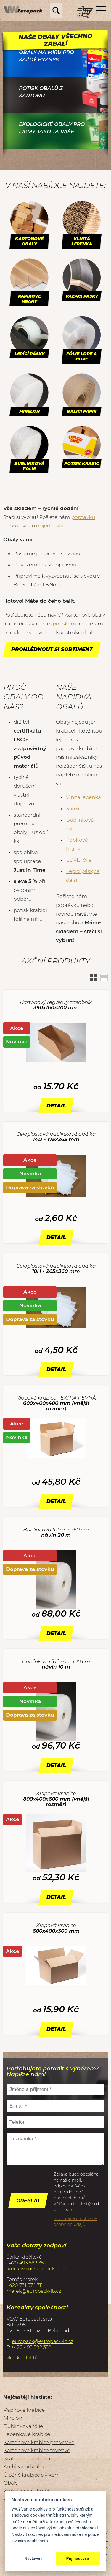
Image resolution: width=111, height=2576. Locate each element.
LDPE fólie (78, 860)
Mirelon (75, 809)
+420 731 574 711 (25, 2285)
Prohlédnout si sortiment (52, 649)
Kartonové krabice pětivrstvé (39, 2442)
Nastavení (33, 2558)
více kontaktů (22, 2358)
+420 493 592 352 (26, 2263)
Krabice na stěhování (29, 2459)
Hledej (56, 10)
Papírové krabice (24, 2410)
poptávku (83, 517)
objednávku (50, 526)
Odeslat (28, 2200)
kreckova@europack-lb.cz (37, 2269)
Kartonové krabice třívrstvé (37, 2450)
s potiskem (62, 624)
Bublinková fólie (23, 2426)
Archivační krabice (26, 2467)
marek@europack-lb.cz (34, 2291)
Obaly (11, 2483)
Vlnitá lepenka (83, 797)
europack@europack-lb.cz (42, 2341)
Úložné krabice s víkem (32, 2475)
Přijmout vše (77, 2558)
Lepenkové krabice (27, 2434)
